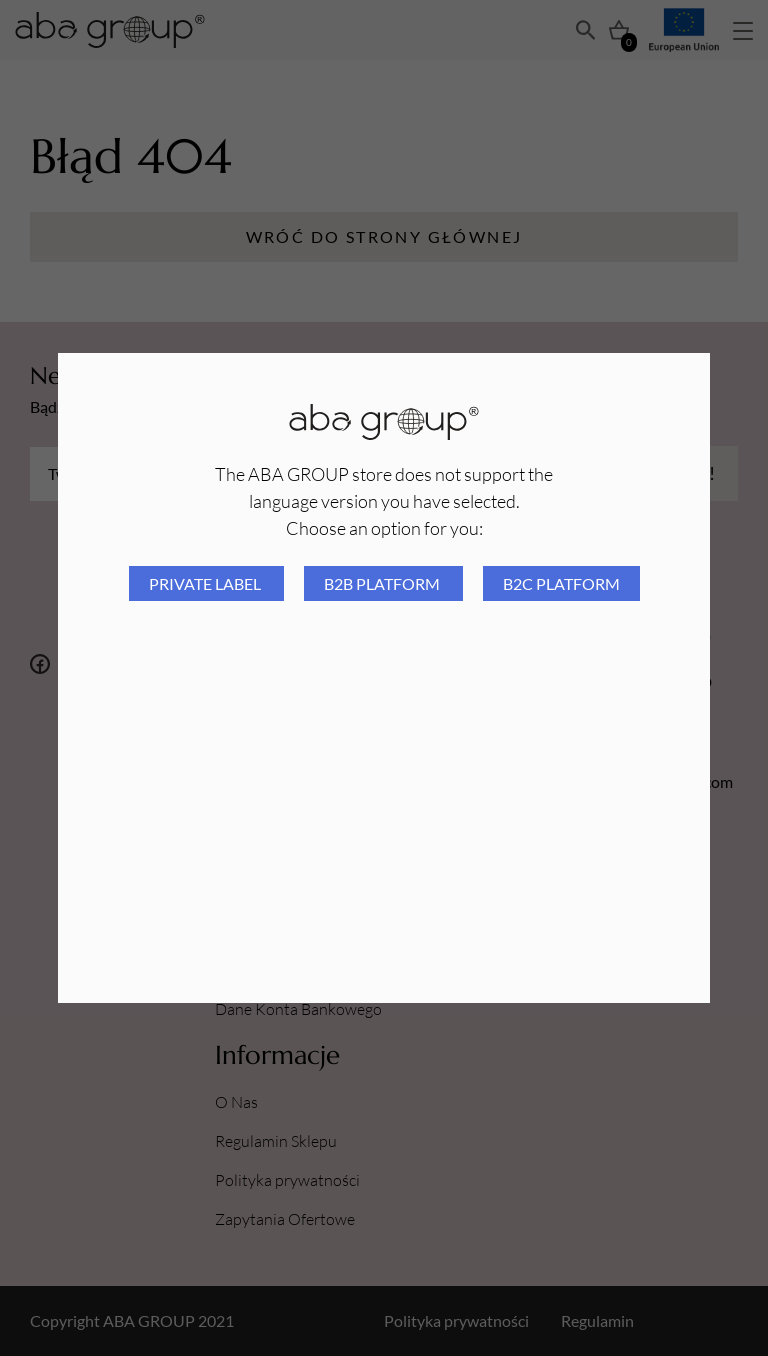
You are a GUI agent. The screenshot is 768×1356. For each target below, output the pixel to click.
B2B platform (383, 583)
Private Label (206, 583)
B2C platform (561, 583)
